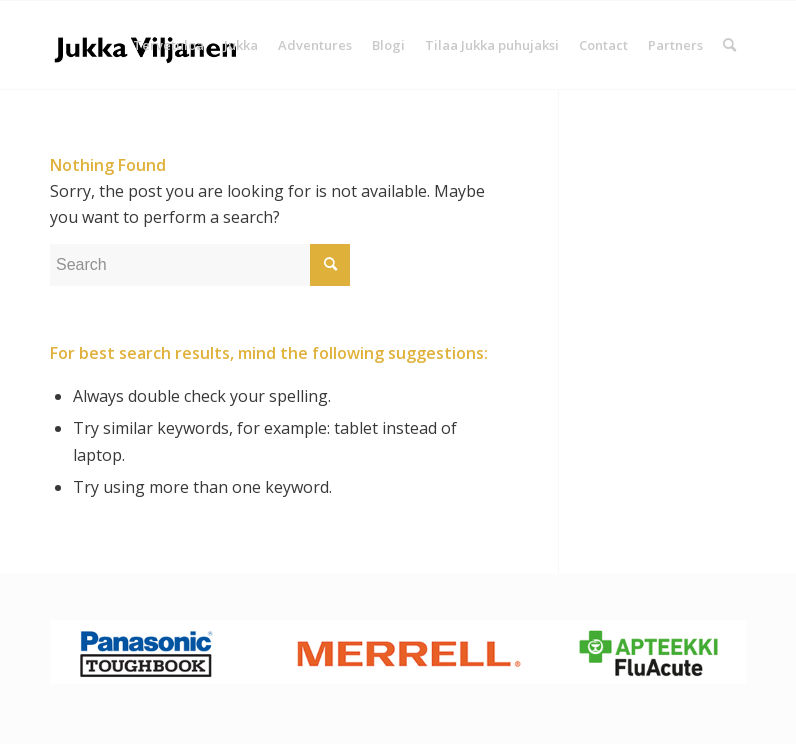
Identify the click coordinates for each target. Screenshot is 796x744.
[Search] (729, 45)
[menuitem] (168, 45)
